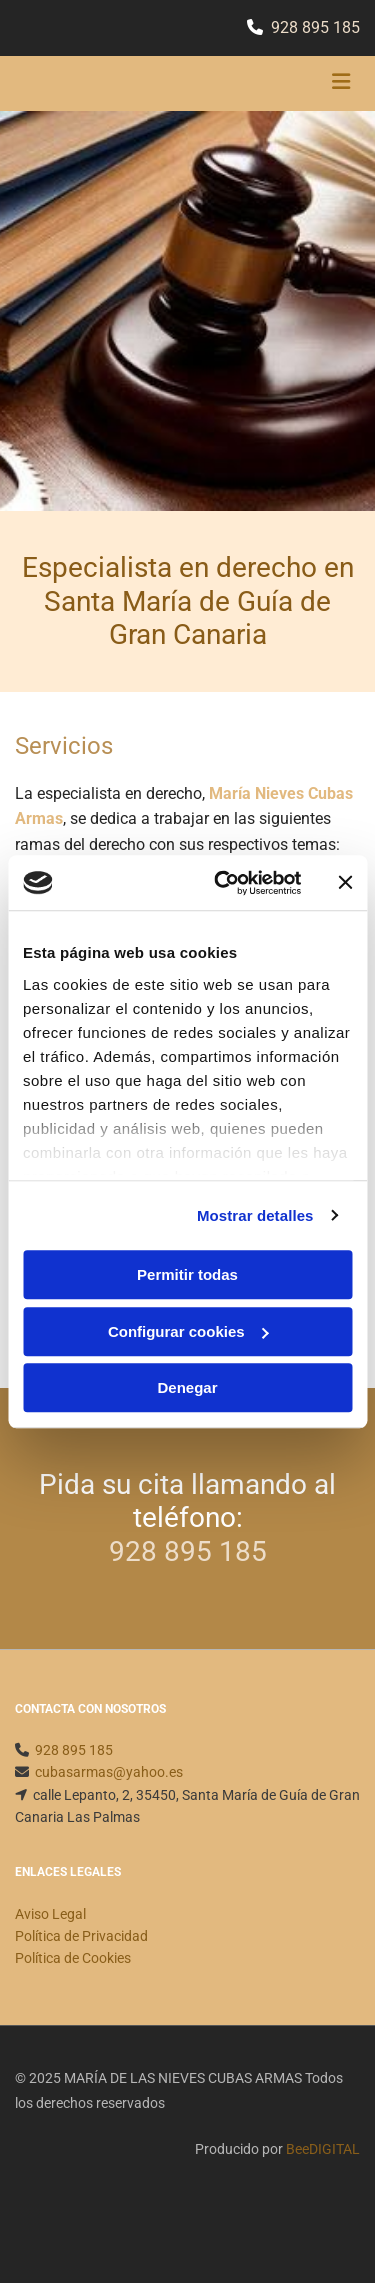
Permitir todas (187, 1274)
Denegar (187, 1387)
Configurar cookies (188, 1331)
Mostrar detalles (255, 1215)
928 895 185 (315, 27)
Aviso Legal (50, 1914)
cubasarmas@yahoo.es (109, 1772)
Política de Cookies (73, 1958)
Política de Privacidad (81, 1936)
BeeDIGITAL (323, 2149)
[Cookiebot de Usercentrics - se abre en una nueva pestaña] (223, 883)
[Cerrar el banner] (345, 883)
